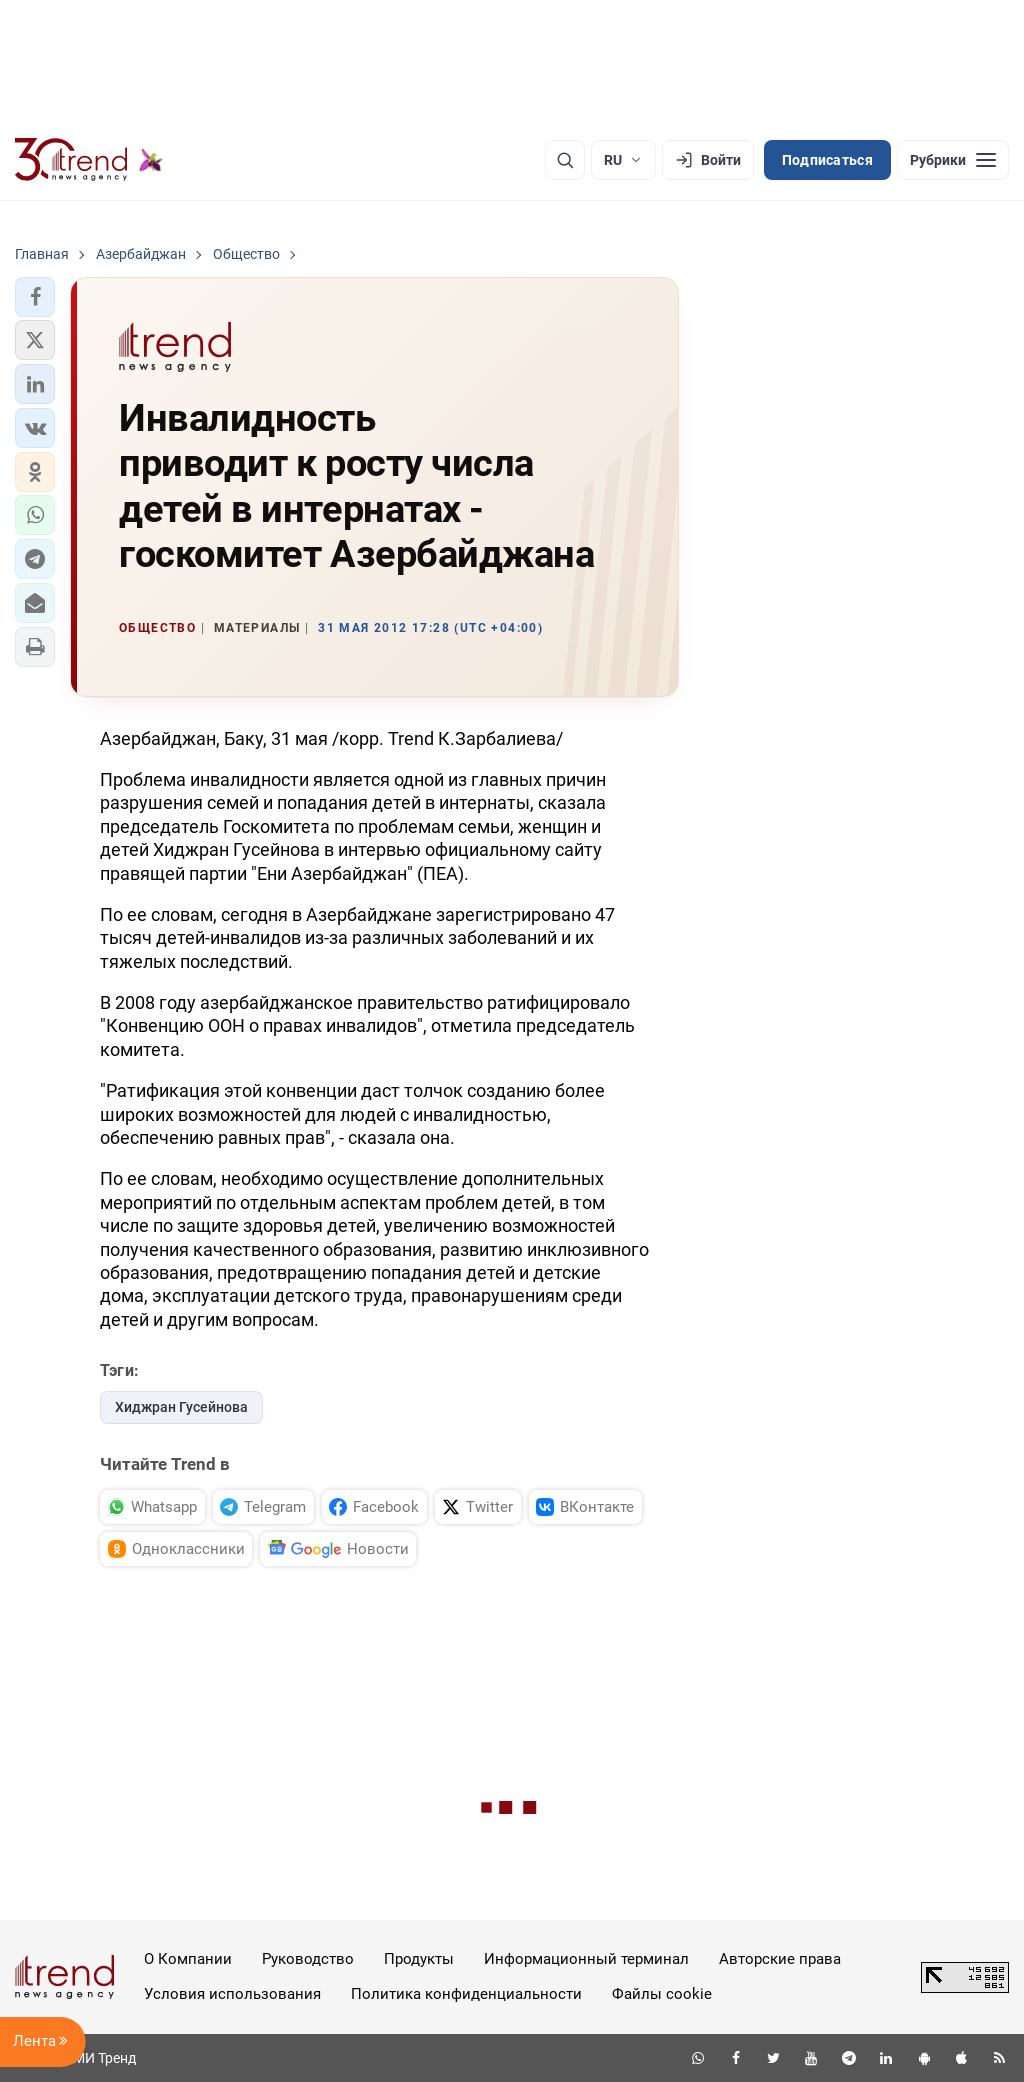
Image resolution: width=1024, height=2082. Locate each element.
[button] (35, 297)
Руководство (308, 1959)
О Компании (188, 1959)
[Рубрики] (953, 160)
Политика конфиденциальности (466, 1994)
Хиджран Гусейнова (181, 1407)
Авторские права (780, 1959)
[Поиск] (565, 160)
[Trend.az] (89, 160)
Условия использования (232, 1994)
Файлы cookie (662, 1994)
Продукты (419, 1959)
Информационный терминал (586, 1959)
